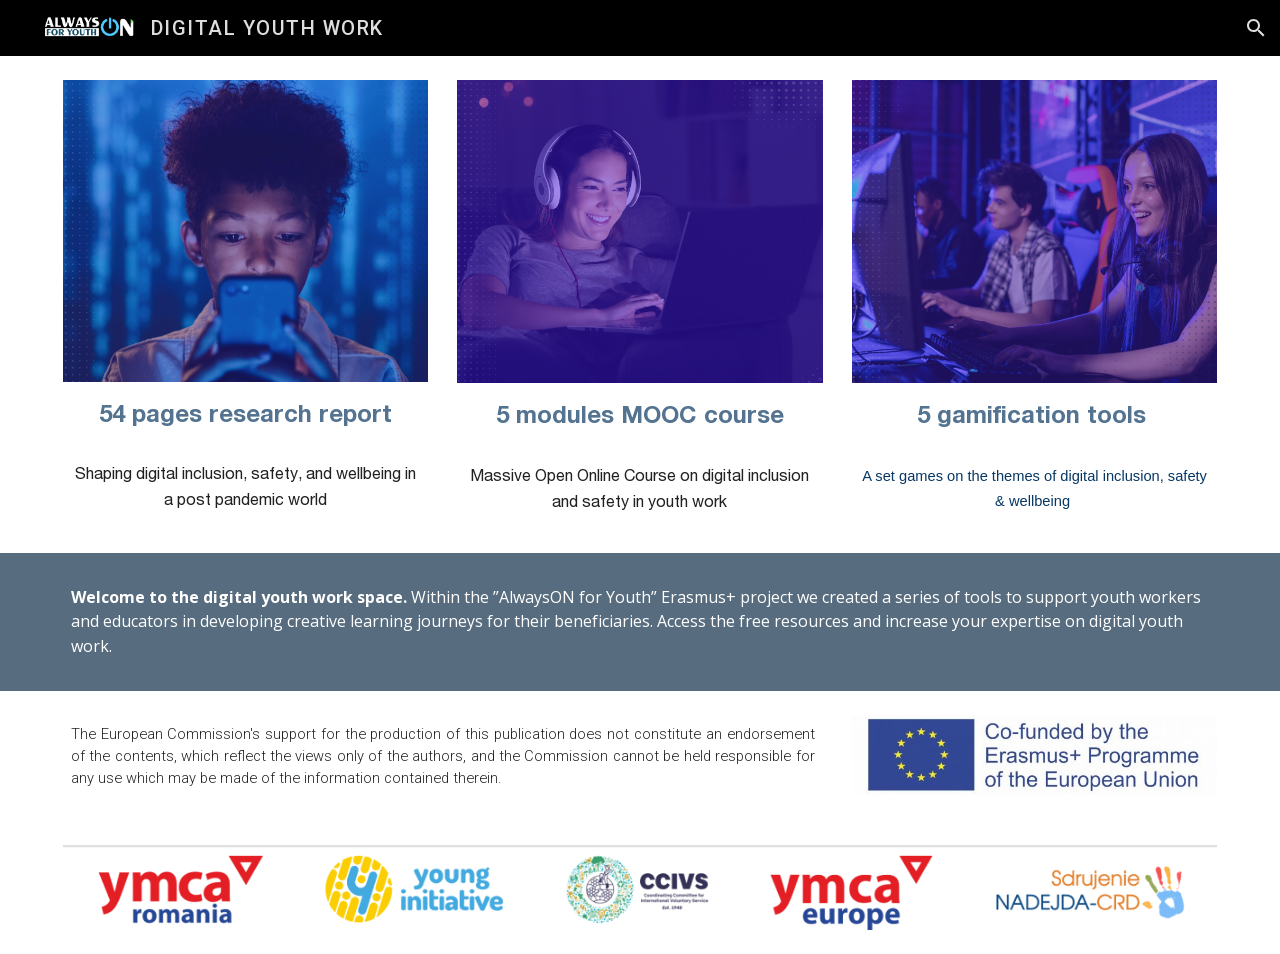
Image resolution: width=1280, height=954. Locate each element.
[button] (1256, 28)
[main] (245, 414)
